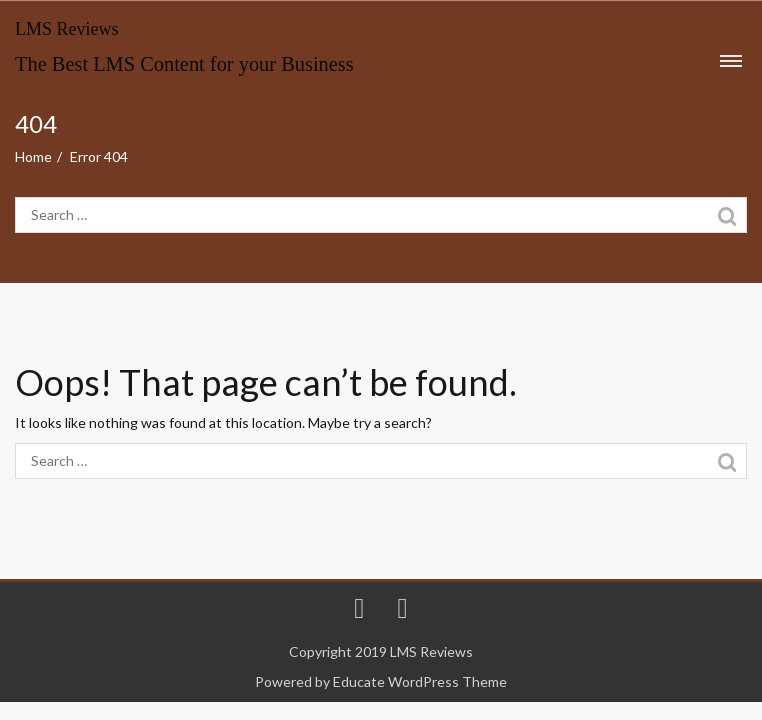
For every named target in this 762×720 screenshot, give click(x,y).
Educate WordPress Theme (420, 681)
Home (33, 156)
